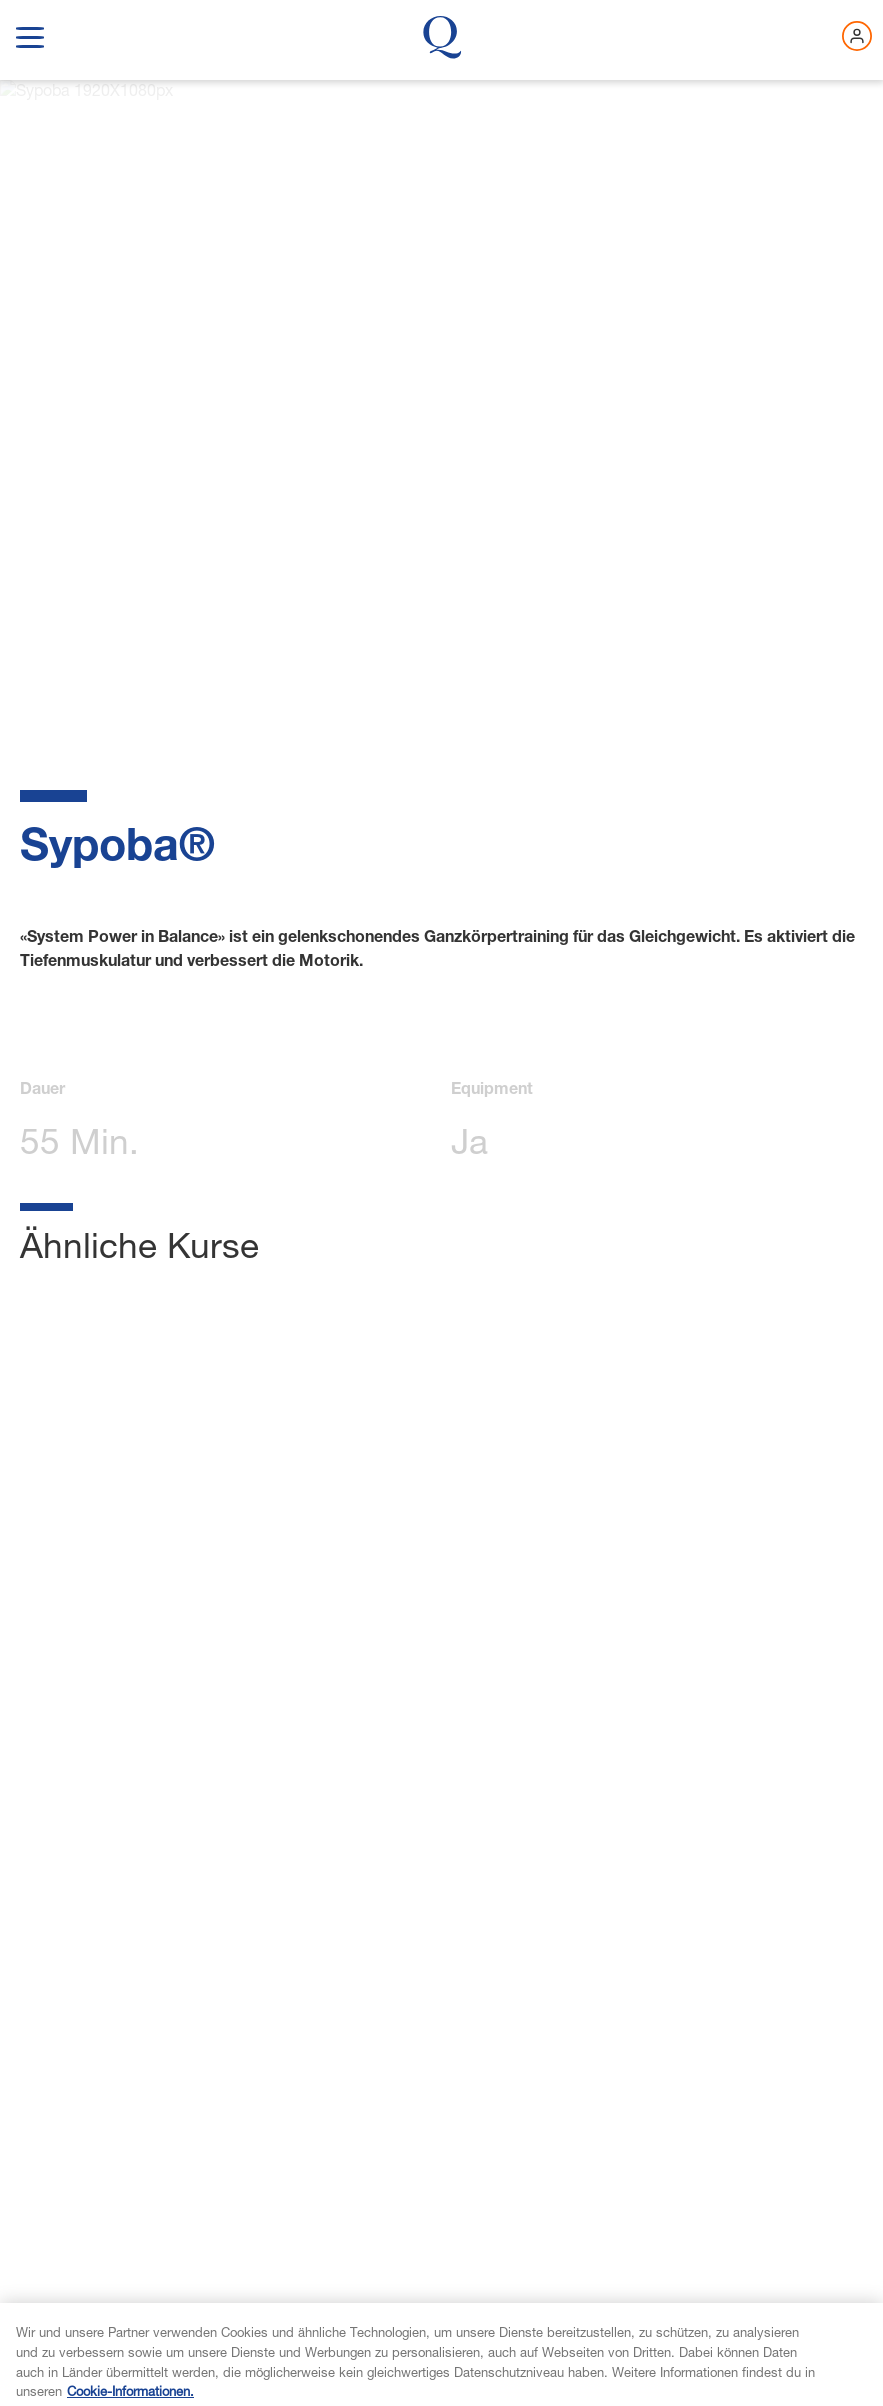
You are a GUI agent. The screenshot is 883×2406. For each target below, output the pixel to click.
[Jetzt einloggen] (857, 36)
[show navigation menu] (30, 33)
